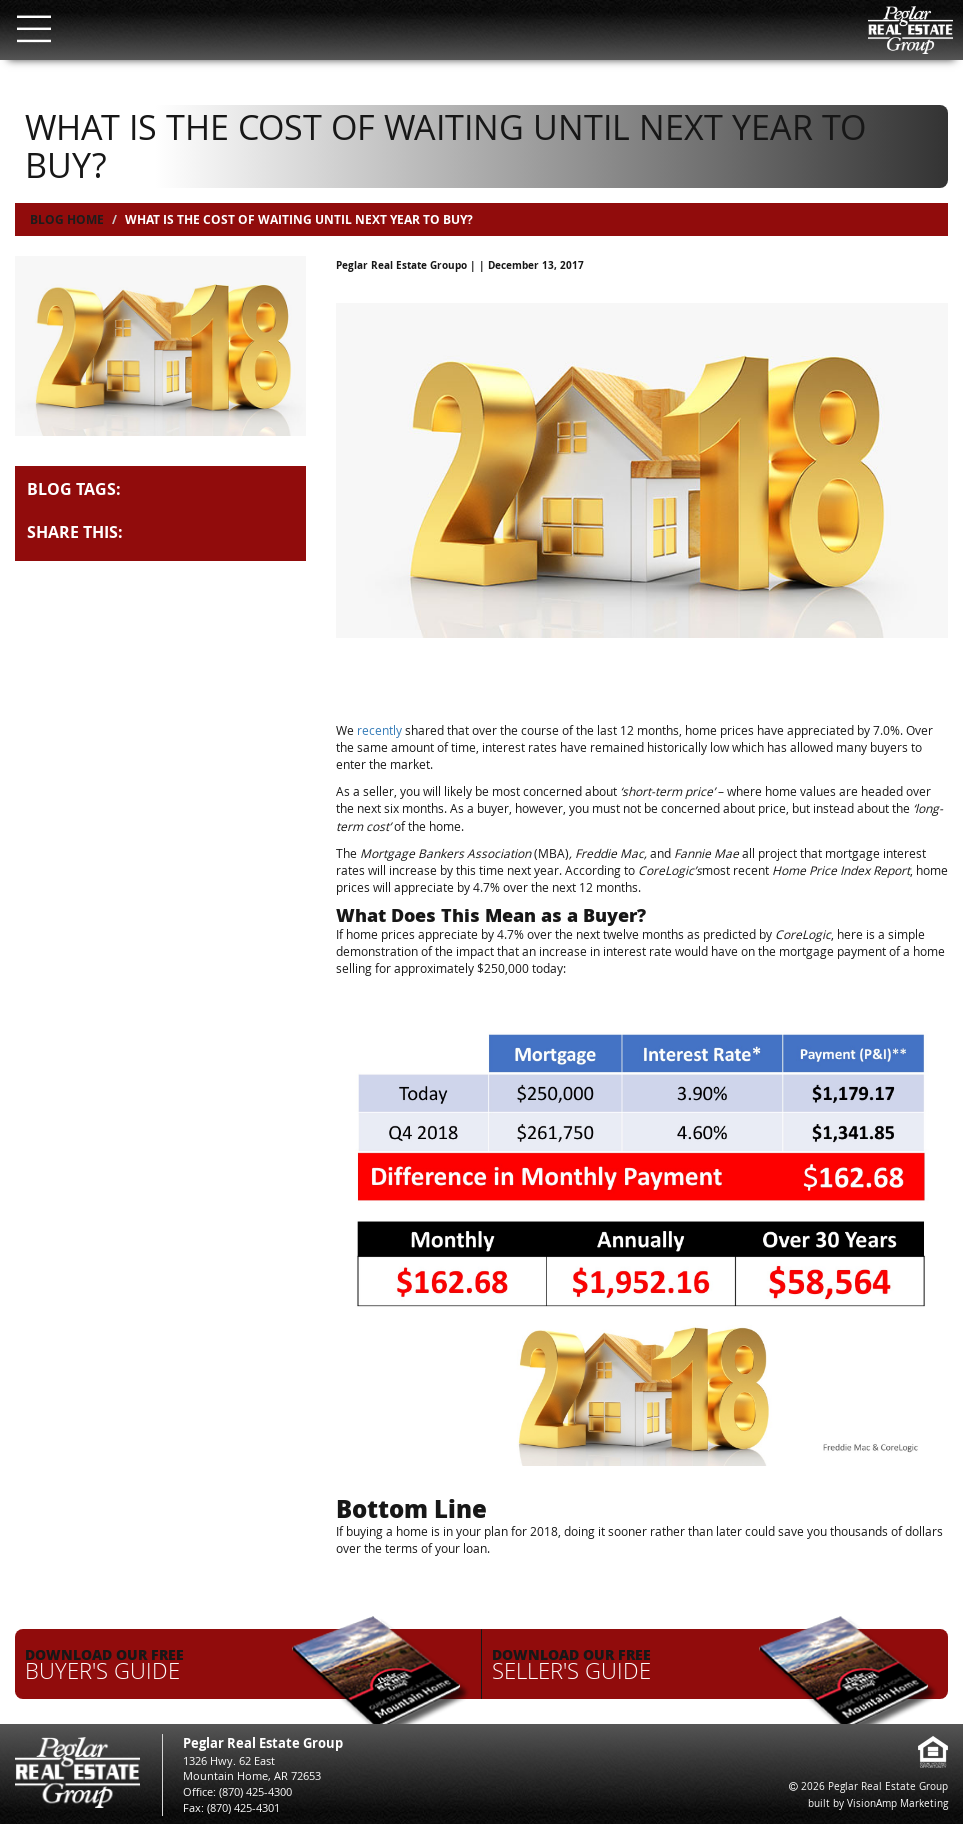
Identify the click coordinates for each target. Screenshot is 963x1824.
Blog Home (67, 219)
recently (379, 730)
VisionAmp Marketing (897, 1803)
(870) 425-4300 (255, 1791)
